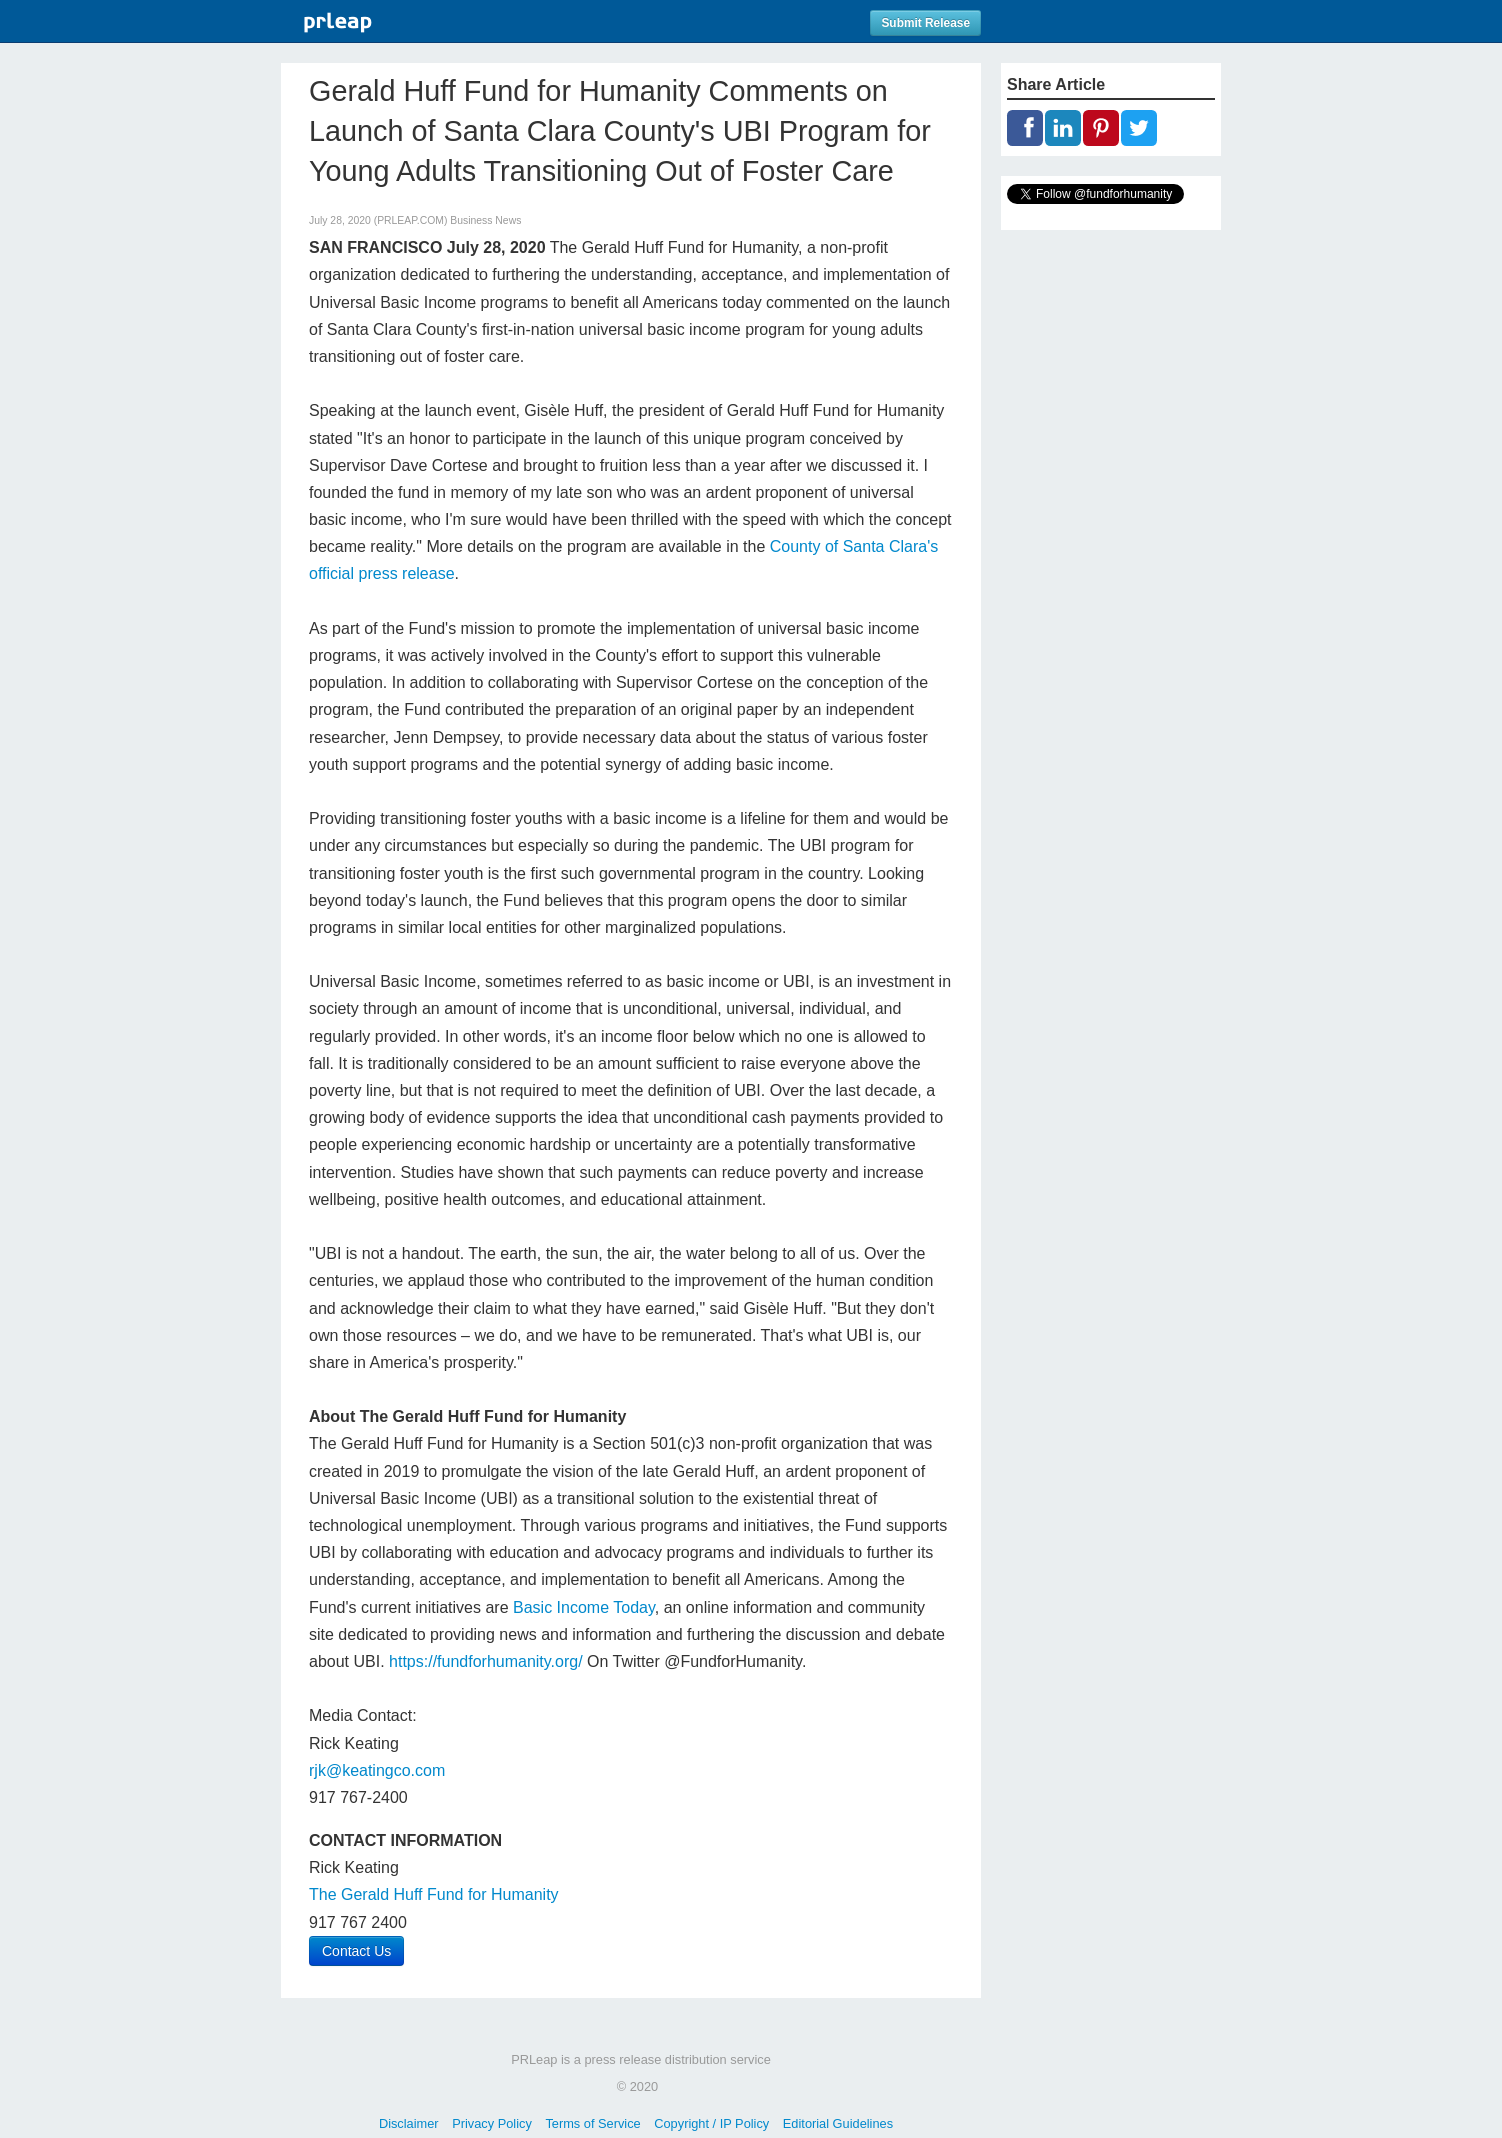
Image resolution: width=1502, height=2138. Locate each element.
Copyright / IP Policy (711, 2123)
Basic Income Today (584, 1607)
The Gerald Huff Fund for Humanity (434, 1894)
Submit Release (925, 23)
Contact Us (356, 1951)
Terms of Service (592, 2123)
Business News (485, 220)
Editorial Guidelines (838, 2123)
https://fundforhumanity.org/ (486, 1661)
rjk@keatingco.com (377, 1770)
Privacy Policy (492, 2123)
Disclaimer (409, 2123)
